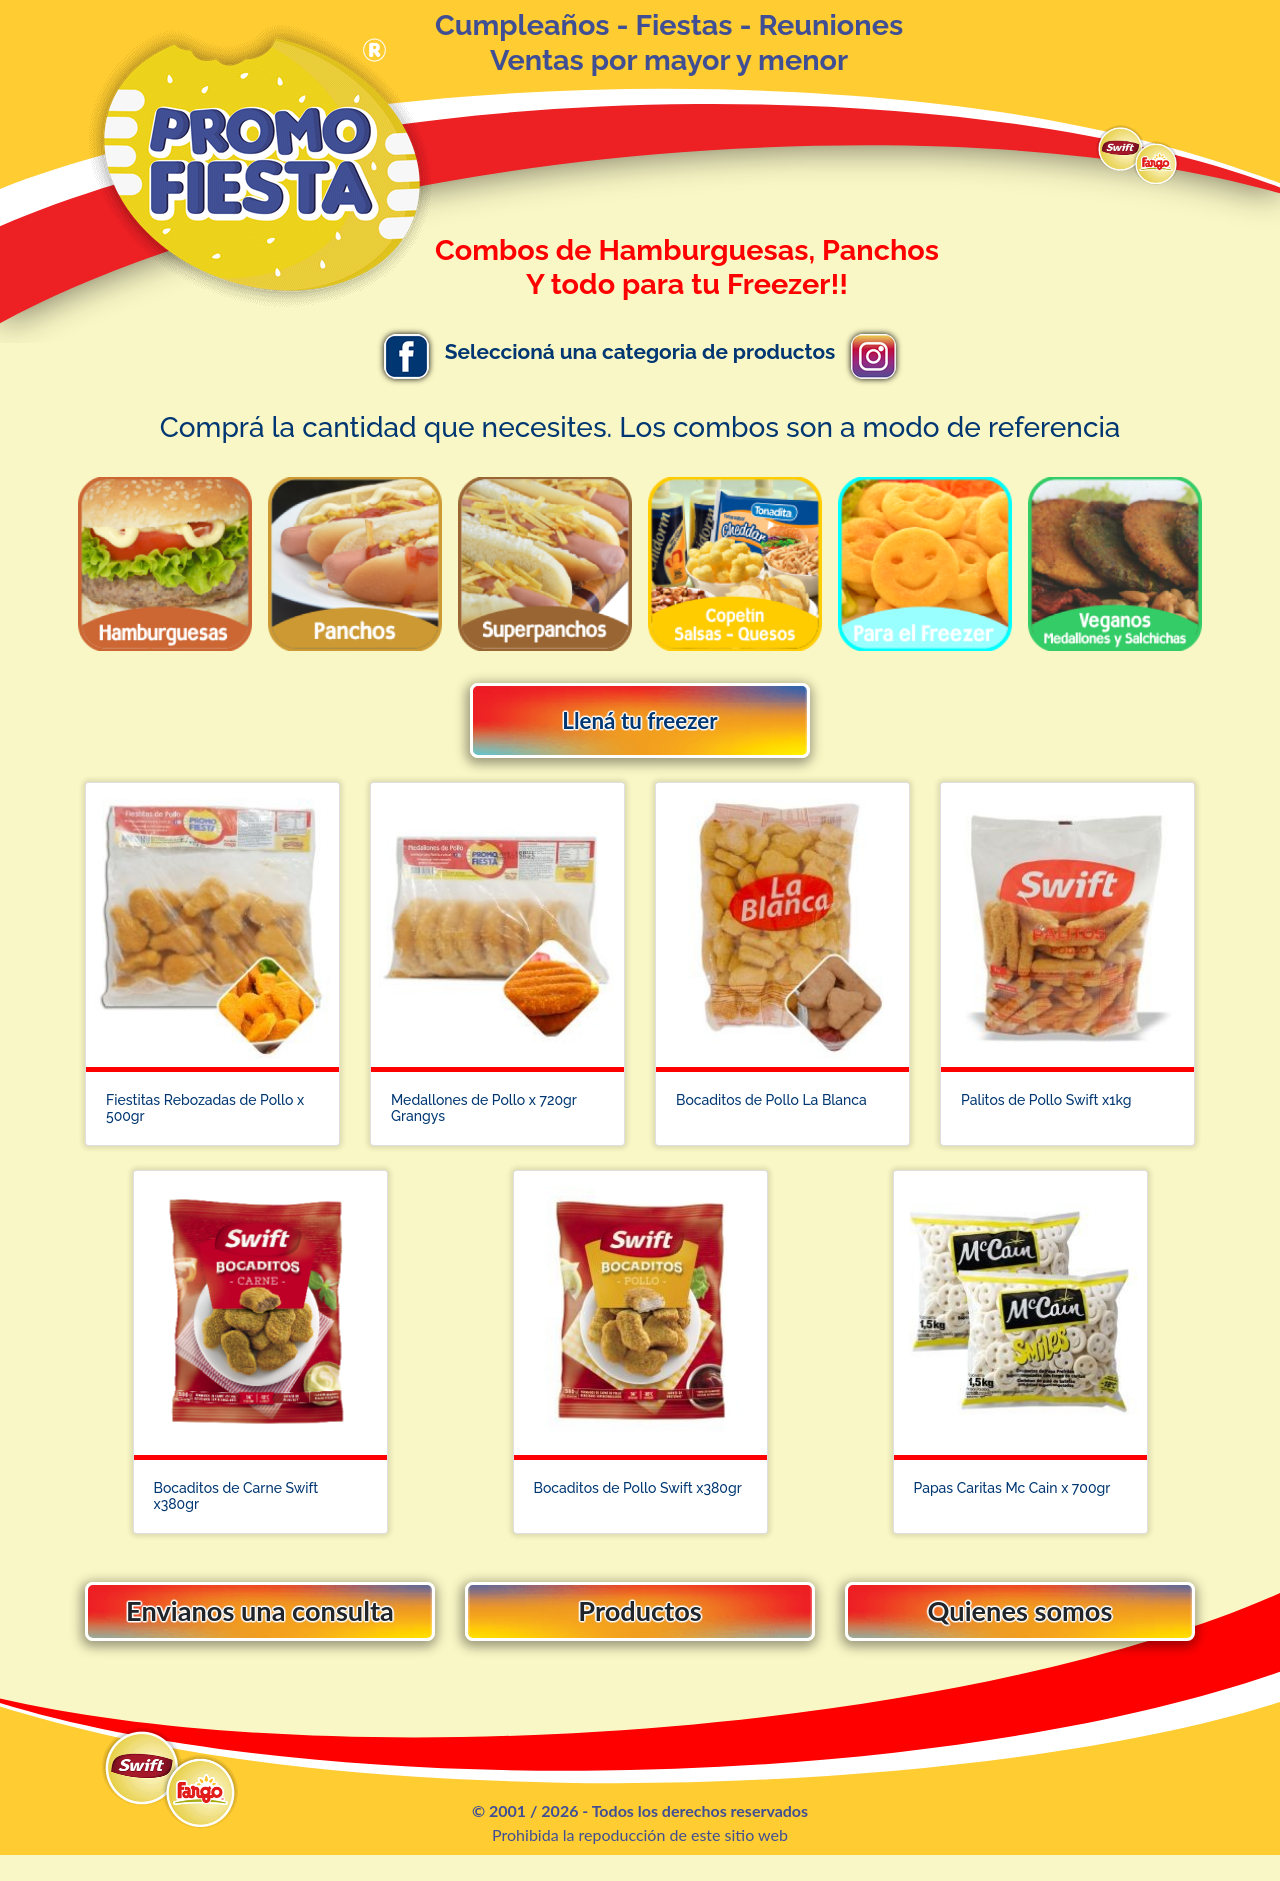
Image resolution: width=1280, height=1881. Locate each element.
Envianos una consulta (260, 1629)
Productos (640, 1629)
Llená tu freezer (639, 720)
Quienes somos (1020, 1629)
